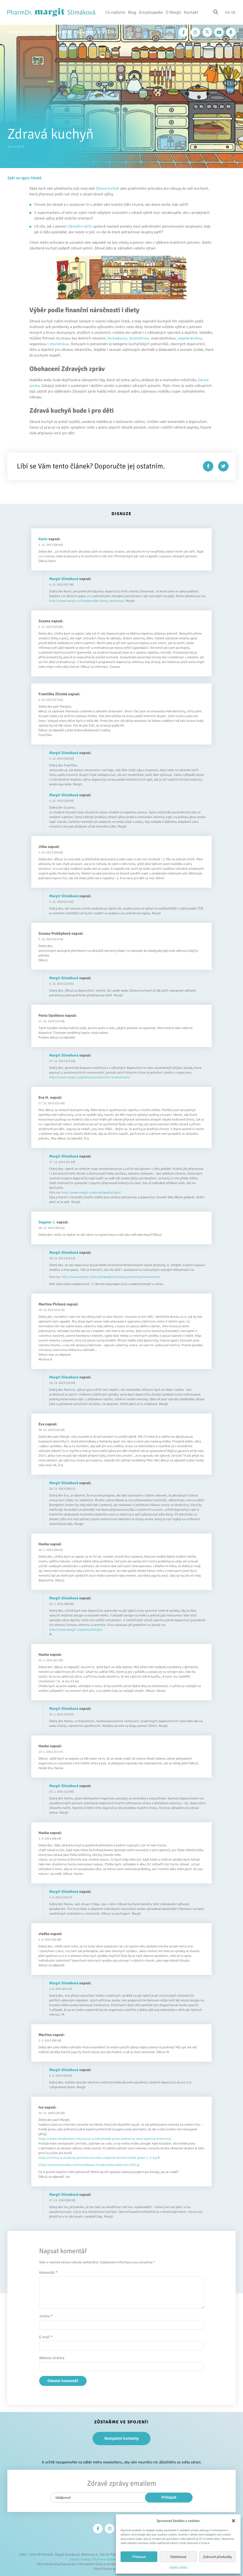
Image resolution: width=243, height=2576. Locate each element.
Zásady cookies (178, 2567)
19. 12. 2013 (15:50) (62, 1383)
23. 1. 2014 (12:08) (61, 1792)
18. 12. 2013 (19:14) (62, 1258)
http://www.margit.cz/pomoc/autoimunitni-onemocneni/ (90, 1077)
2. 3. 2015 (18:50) (60, 2075)
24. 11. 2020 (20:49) (51, 2113)
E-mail (45, 2337)
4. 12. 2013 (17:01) (50, 700)
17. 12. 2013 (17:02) (62, 1061)
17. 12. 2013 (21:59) (62, 1162)
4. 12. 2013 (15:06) (50, 627)
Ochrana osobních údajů (110, 2559)
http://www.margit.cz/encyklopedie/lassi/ (91, 1192)
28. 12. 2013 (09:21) (62, 1489)
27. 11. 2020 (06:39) (62, 2200)
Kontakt (191, 12)
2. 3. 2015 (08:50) (49, 2040)
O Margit (173, 12)
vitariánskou (59, 344)
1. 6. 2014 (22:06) (49, 1939)
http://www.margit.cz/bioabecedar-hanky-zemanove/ (87, 601)
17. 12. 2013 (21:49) (51, 1103)
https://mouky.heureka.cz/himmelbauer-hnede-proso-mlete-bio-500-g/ (89, 2165)
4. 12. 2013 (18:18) (61, 758)
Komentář (48, 2272)
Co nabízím (115, 12)
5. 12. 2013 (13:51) (61, 984)
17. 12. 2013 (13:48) (51, 1021)
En (227, 12)
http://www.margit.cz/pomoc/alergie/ (76, 1630)
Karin (42, 539)
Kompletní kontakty (121, 2438)
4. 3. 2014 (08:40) (49, 1838)
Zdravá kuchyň (107, 188)
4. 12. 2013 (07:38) (61, 584)
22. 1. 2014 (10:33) (61, 1714)
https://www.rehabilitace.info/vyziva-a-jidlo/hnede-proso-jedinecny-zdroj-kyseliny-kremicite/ (105, 2139)
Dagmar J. (47, 1222)
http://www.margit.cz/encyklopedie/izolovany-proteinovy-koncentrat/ (110, 1277)
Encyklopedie (151, 12)
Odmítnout (178, 2557)
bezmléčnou (139, 338)
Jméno (46, 2316)
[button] (233, 2520)
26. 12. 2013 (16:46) (51, 1430)
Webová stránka (51, 2358)
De (233, 12)
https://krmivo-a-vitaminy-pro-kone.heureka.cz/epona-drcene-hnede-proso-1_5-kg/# (98, 2158)
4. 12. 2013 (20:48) (50, 852)
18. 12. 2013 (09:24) (51, 1228)
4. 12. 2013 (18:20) (61, 801)
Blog (132, 12)
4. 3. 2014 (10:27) (60, 1897)
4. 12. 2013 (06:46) (50, 545)
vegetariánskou (190, 338)
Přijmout (139, 2557)
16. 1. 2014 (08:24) (50, 1550)
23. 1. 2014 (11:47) (50, 1752)
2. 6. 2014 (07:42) (60, 1989)
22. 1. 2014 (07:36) (50, 1660)
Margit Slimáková (63, 579)
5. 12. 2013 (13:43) (50, 939)
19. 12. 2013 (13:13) (51, 1310)
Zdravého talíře (80, 226)
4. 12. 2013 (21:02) (61, 902)
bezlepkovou (117, 338)
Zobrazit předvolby (217, 2557)
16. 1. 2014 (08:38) (61, 1604)
